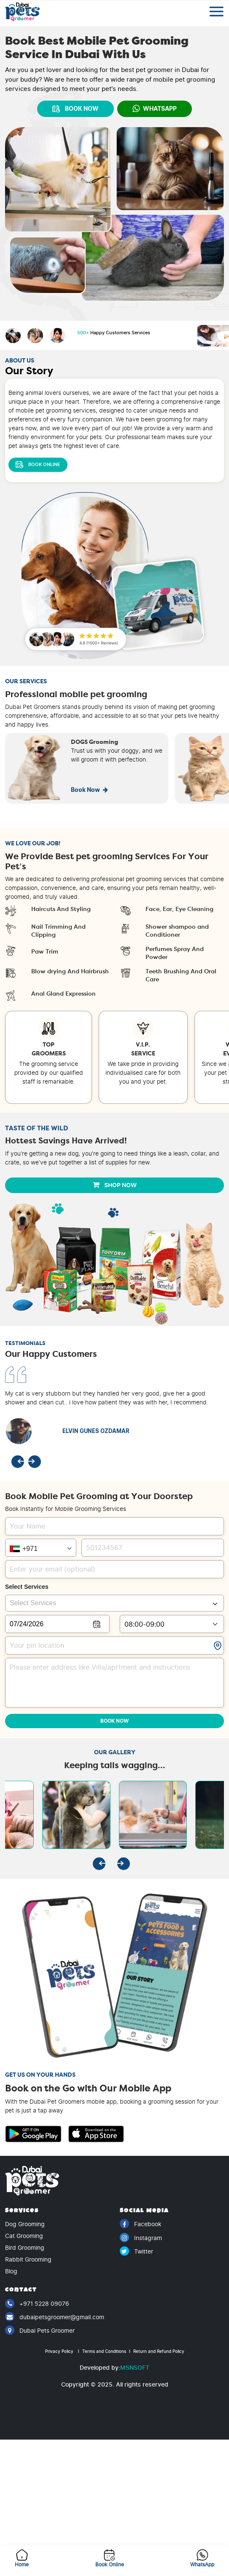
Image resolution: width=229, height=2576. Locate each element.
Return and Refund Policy (158, 2351)
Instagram (141, 2238)
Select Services (26, 1586)
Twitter (136, 2251)
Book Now (89, 790)
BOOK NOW (75, 108)
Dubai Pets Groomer (40, 2330)
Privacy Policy (62, 2351)
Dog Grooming (25, 2224)
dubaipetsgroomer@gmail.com (54, 2317)
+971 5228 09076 (37, 2303)
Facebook (141, 2224)
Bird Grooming (24, 2247)
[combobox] (114, 1603)
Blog (11, 2271)
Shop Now (115, 1184)
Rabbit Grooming (28, 2259)
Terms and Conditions (105, 2351)
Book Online (38, 465)
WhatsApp (154, 108)
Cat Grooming (24, 2236)
